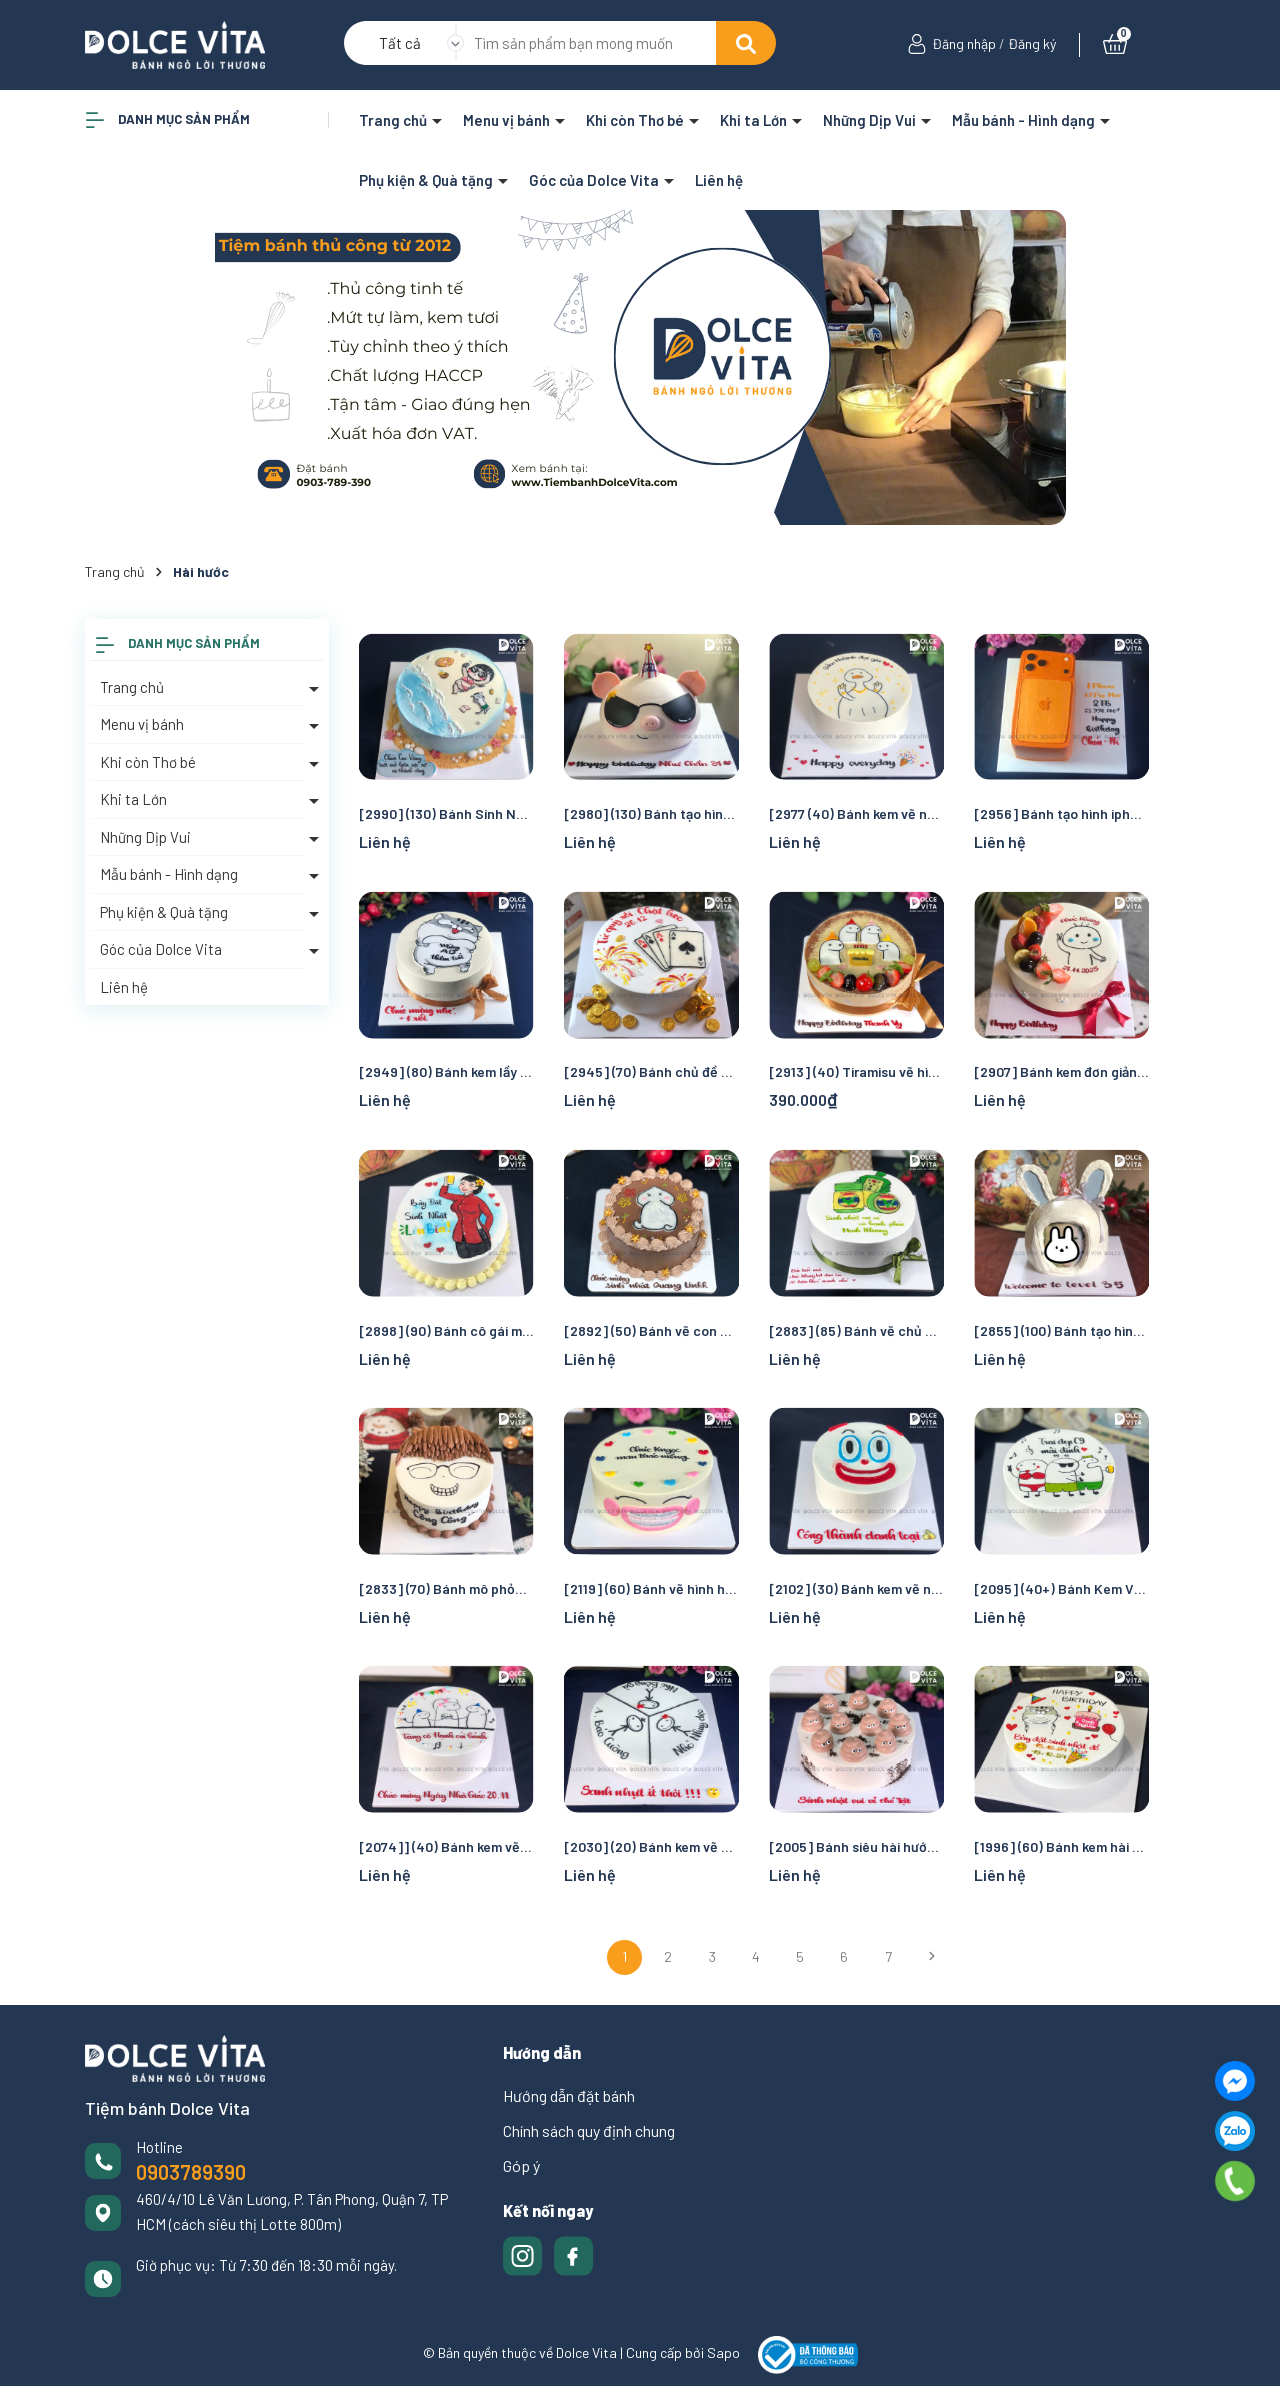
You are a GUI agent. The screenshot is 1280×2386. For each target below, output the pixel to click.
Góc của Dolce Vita (595, 180)
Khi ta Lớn (755, 120)
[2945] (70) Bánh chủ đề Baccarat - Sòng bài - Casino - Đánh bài (651, 1071)
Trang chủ (394, 120)
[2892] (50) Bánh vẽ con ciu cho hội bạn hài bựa (651, 1330)
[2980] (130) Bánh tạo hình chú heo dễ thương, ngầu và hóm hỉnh (651, 813)
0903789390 (191, 2172)
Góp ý (521, 2165)
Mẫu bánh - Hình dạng (1025, 120)
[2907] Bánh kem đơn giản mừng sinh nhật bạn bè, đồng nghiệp (1061, 1071)
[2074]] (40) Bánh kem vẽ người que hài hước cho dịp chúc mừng (446, 1846)
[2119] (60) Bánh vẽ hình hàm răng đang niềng (651, 1588)
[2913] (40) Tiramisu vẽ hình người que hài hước (856, 1071)
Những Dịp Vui (871, 120)
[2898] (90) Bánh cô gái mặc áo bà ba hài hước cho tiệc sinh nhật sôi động (446, 1330)
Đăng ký (1032, 43)
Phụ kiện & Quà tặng (427, 180)
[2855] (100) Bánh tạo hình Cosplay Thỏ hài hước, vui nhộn (1061, 1330)
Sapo (723, 2353)
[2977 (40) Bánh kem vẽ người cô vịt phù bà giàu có (856, 813)
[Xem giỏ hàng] (1115, 43)
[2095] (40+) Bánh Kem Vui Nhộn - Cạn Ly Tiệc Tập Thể (1061, 1588)
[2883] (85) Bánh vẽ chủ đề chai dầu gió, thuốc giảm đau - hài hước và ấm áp (856, 1330)
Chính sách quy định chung (589, 2130)
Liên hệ (719, 180)
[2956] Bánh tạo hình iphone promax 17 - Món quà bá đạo (1061, 813)
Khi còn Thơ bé (636, 120)
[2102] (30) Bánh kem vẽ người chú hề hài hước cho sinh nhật (856, 1588)
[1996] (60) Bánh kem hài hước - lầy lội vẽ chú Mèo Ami (1061, 1846)
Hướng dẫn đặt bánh (569, 2095)
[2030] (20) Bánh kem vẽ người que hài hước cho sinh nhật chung (651, 1846)
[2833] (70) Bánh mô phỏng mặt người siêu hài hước (446, 1588)
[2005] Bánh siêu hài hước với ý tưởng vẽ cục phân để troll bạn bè (856, 1846)
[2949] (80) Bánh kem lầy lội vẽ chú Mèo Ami (446, 1071)
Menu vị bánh (508, 120)
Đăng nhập (964, 43)
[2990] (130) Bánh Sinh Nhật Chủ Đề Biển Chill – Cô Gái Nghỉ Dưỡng (446, 813)
